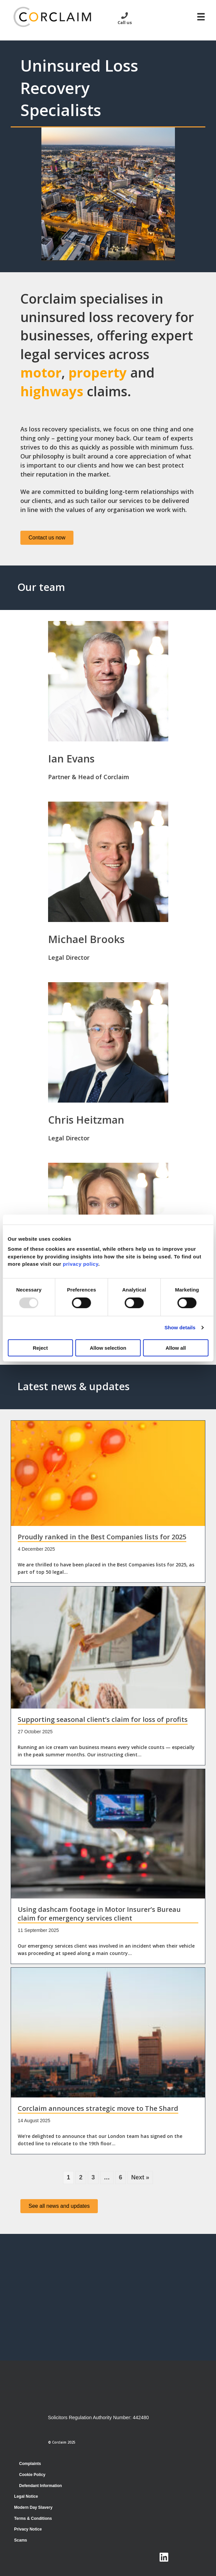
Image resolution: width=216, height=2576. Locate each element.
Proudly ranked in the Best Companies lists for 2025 (102, 1536)
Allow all (176, 1348)
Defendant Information (40, 2485)
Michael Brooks (86, 939)
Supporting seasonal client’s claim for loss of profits (103, 1719)
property (97, 373)
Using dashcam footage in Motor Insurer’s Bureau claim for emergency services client (99, 1914)
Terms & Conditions (33, 2518)
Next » (140, 2177)
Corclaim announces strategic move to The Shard (98, 2108)
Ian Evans (71, 758)
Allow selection (108, 1348)
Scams (20, 2540)
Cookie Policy (32, 2474)
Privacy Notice (28, 2529)
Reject (40, 1348)
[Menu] (201, 16)
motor (40, 373)
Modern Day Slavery (33, 2507)
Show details (180, 1327)
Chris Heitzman (86, 1120)
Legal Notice (26, 2496)
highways (51, 391)
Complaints (30, 2463)
